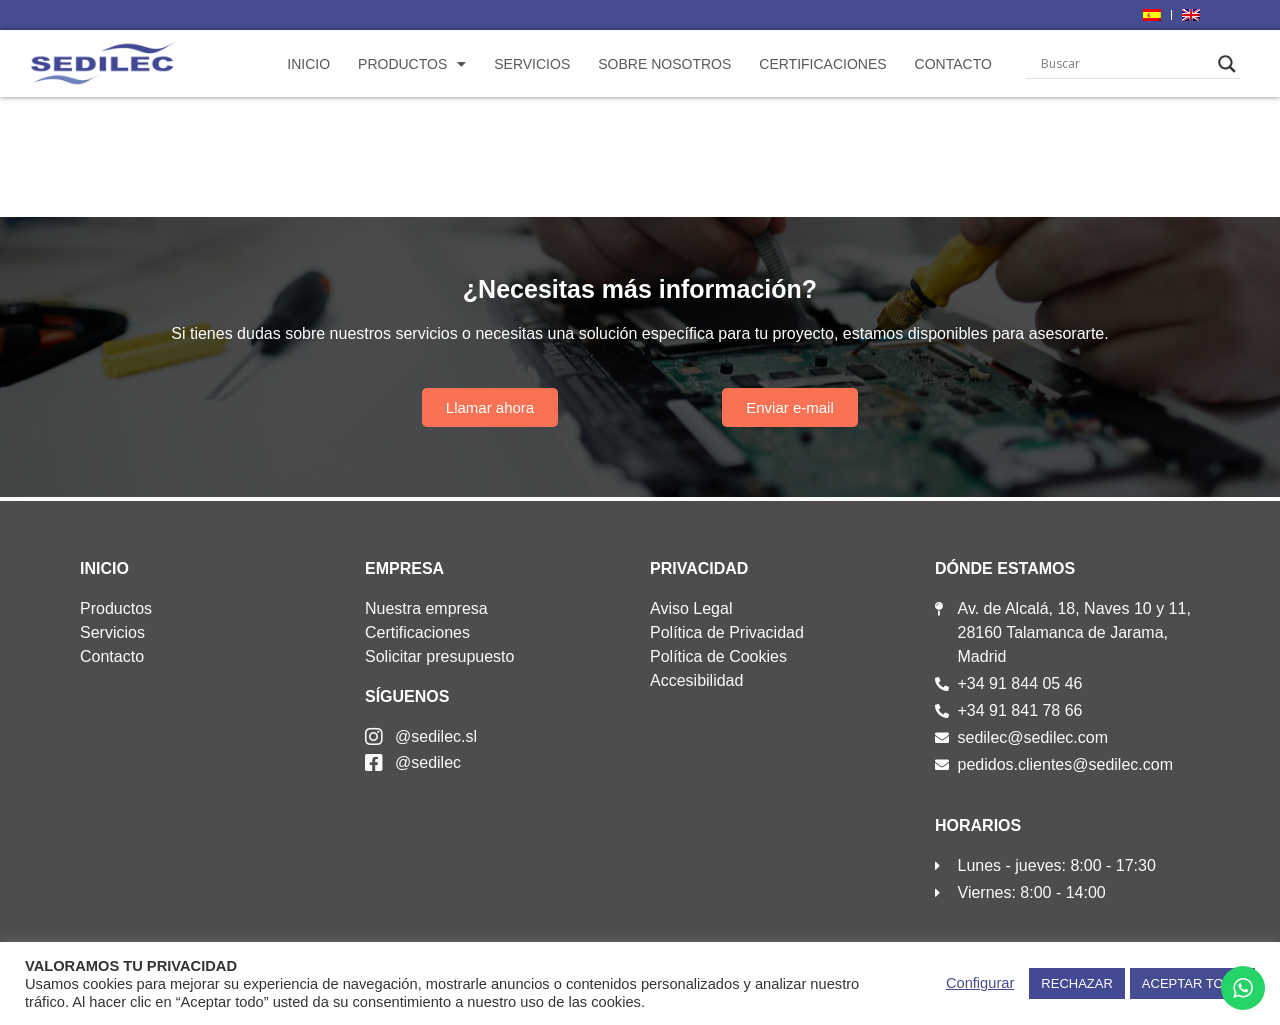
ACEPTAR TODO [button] (1192, 983)
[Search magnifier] (1227, 64)
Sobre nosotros (664, 64)
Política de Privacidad (727, 632)
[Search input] (1125, 64)
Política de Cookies (718, 656)
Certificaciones (822, 64)
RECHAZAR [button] (1077, 983)
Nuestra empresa (426, 608)
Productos (412, 64)
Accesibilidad (696, 680)
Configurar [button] (980, 983)
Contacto (953, 64)
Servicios (532, 64)
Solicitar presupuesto (439, 656)
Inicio (308, 64)
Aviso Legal (691, 608)
